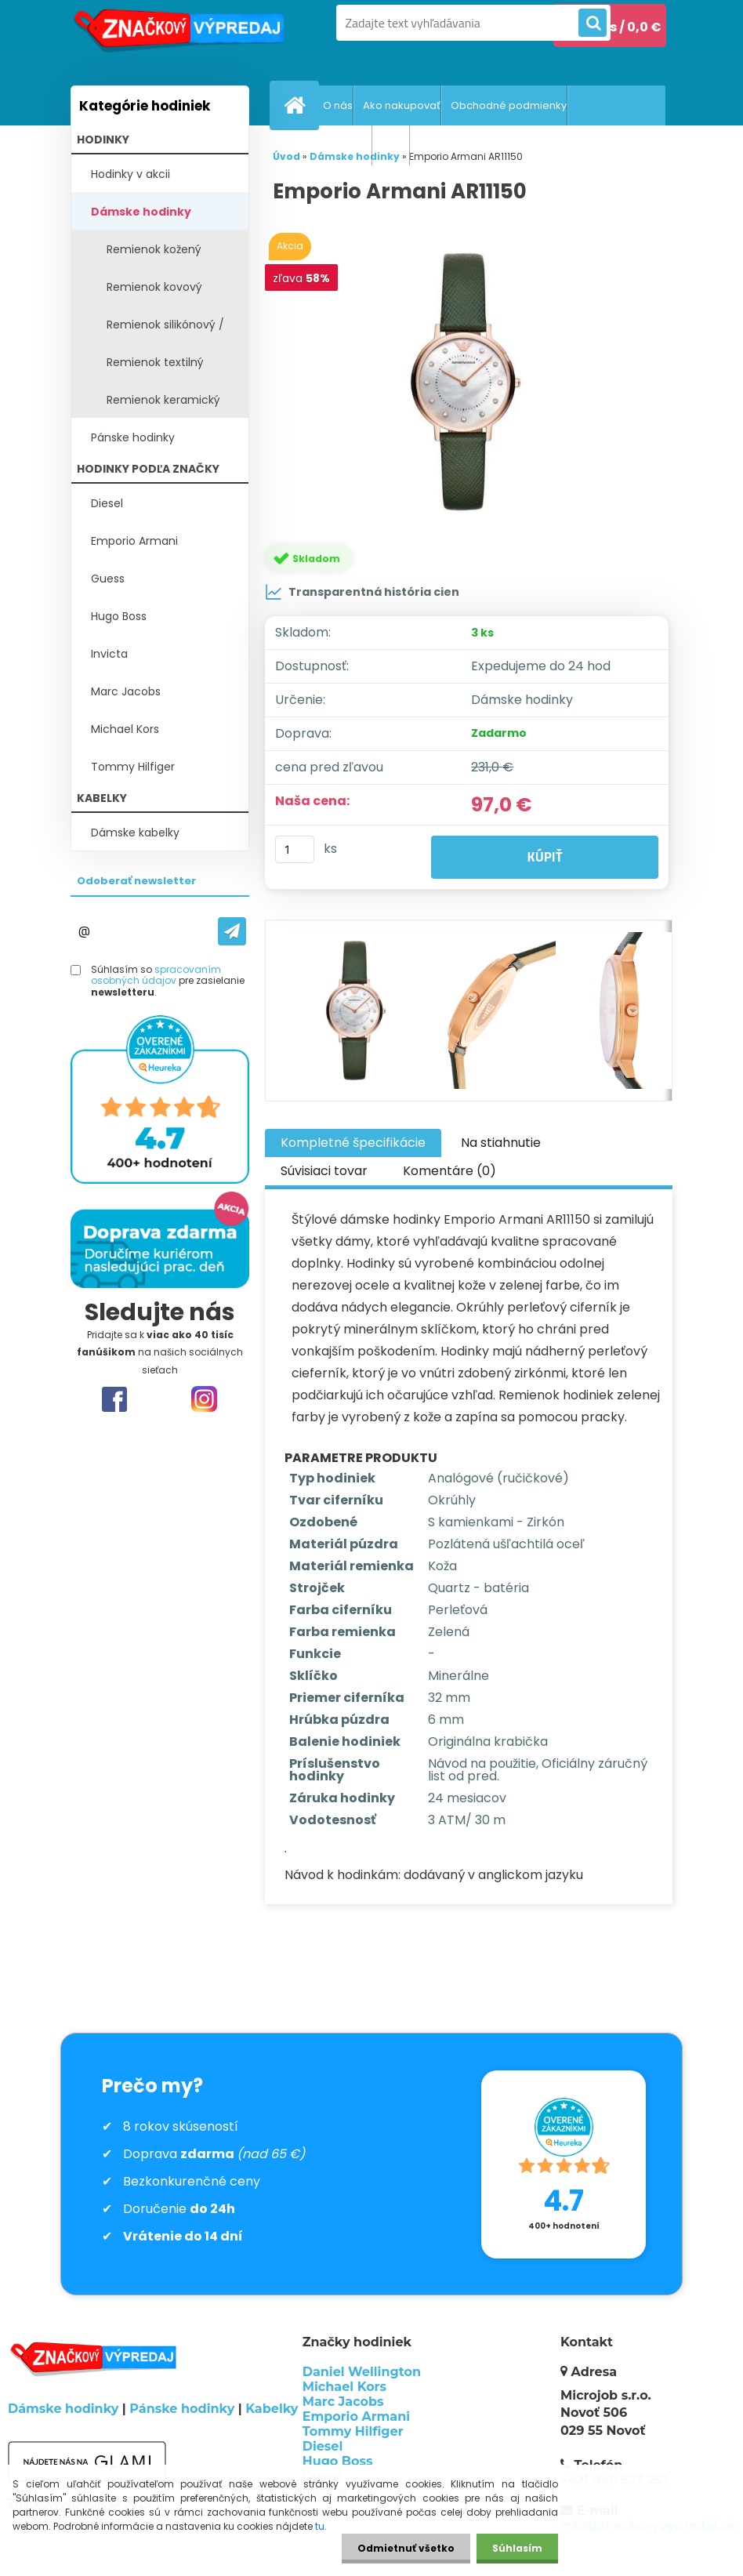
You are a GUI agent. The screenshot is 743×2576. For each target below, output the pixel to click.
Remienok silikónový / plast (165, 330)
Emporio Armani (134, 541)
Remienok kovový (154, 287)
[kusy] (294, 849)
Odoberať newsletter (136, 880)
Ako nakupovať (401, 105)
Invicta (109, 654)
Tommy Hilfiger (133, 767)
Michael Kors (125, 729)
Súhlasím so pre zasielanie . (168, 981)
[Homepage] (298, 105)
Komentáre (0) (449, 1171)
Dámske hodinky (141, 212)
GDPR (395, 145)
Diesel (107, 503)
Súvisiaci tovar (324, 1171)
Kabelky (271, 2408)
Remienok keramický (163, 400)
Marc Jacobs (126, 691)
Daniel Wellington (362, 2371)
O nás (338, 105)
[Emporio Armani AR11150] (469, 382)
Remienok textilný (155, 362)
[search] (592, 23)
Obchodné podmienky (509, 105)
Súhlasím (517, 2548)
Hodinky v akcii (130, 174)
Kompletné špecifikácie (353, 1143)
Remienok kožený (154, 249)
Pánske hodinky (133, 437)
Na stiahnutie (501, 1143)
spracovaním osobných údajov (156, 975)
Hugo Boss (119, 616)
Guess (108, 578)
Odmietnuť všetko (406, 2548)
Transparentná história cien (362, 591)
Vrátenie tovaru (332, 145)
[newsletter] (232, 931)
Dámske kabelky (135, 832)
